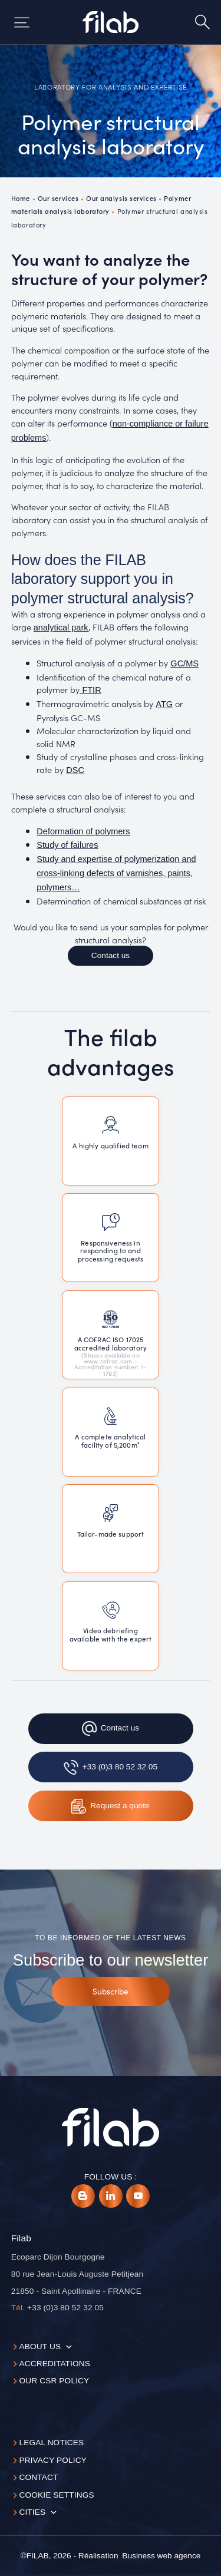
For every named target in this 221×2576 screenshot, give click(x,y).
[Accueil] (110, 22)
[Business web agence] (161, 2556)
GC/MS (184, 663)
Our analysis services (121, 198)
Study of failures (67, 845)
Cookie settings (56, 2495)
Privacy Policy (53, 2460)
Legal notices (51, 2442)
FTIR (90, 690)
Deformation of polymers (83, 831)
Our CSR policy (54, 2380)
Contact (38, 2477)
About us (40, 2346)
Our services (58, 198)
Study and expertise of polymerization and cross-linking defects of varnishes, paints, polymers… (116, 873)
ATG (164, 704)
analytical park (61, 627)
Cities (32, 2512)
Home (20, 198)
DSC (75, 770)
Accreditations (54, 2363)
